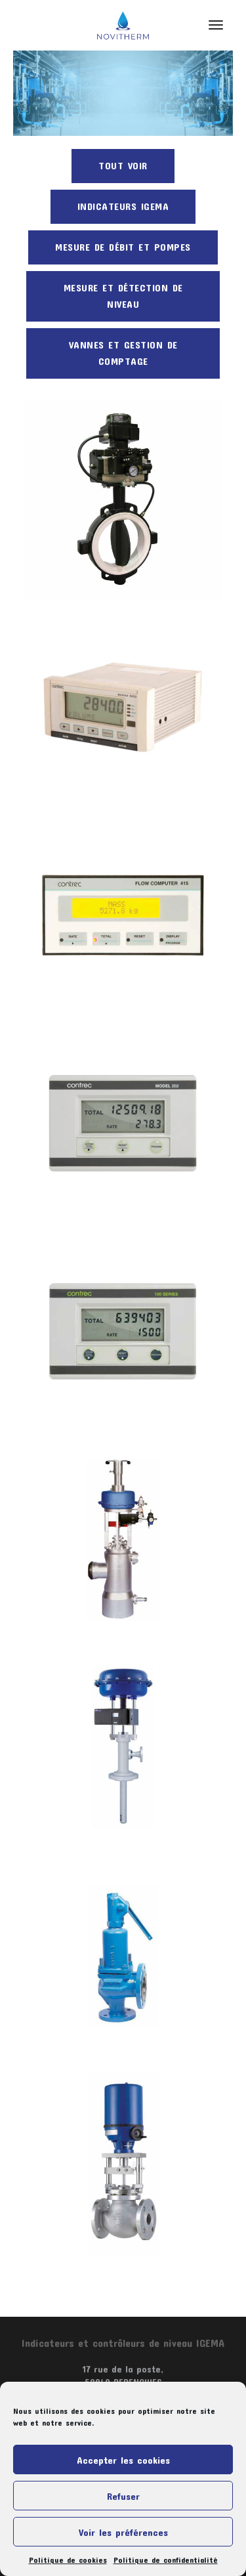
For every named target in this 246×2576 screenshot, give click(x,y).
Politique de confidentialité (165, 2559)
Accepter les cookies (123, 2460)
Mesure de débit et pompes (123, 247)
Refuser (123, 2496)
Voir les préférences (123, 2532)
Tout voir (123, 165)
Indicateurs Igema (123, 206)
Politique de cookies (68, 2559)
